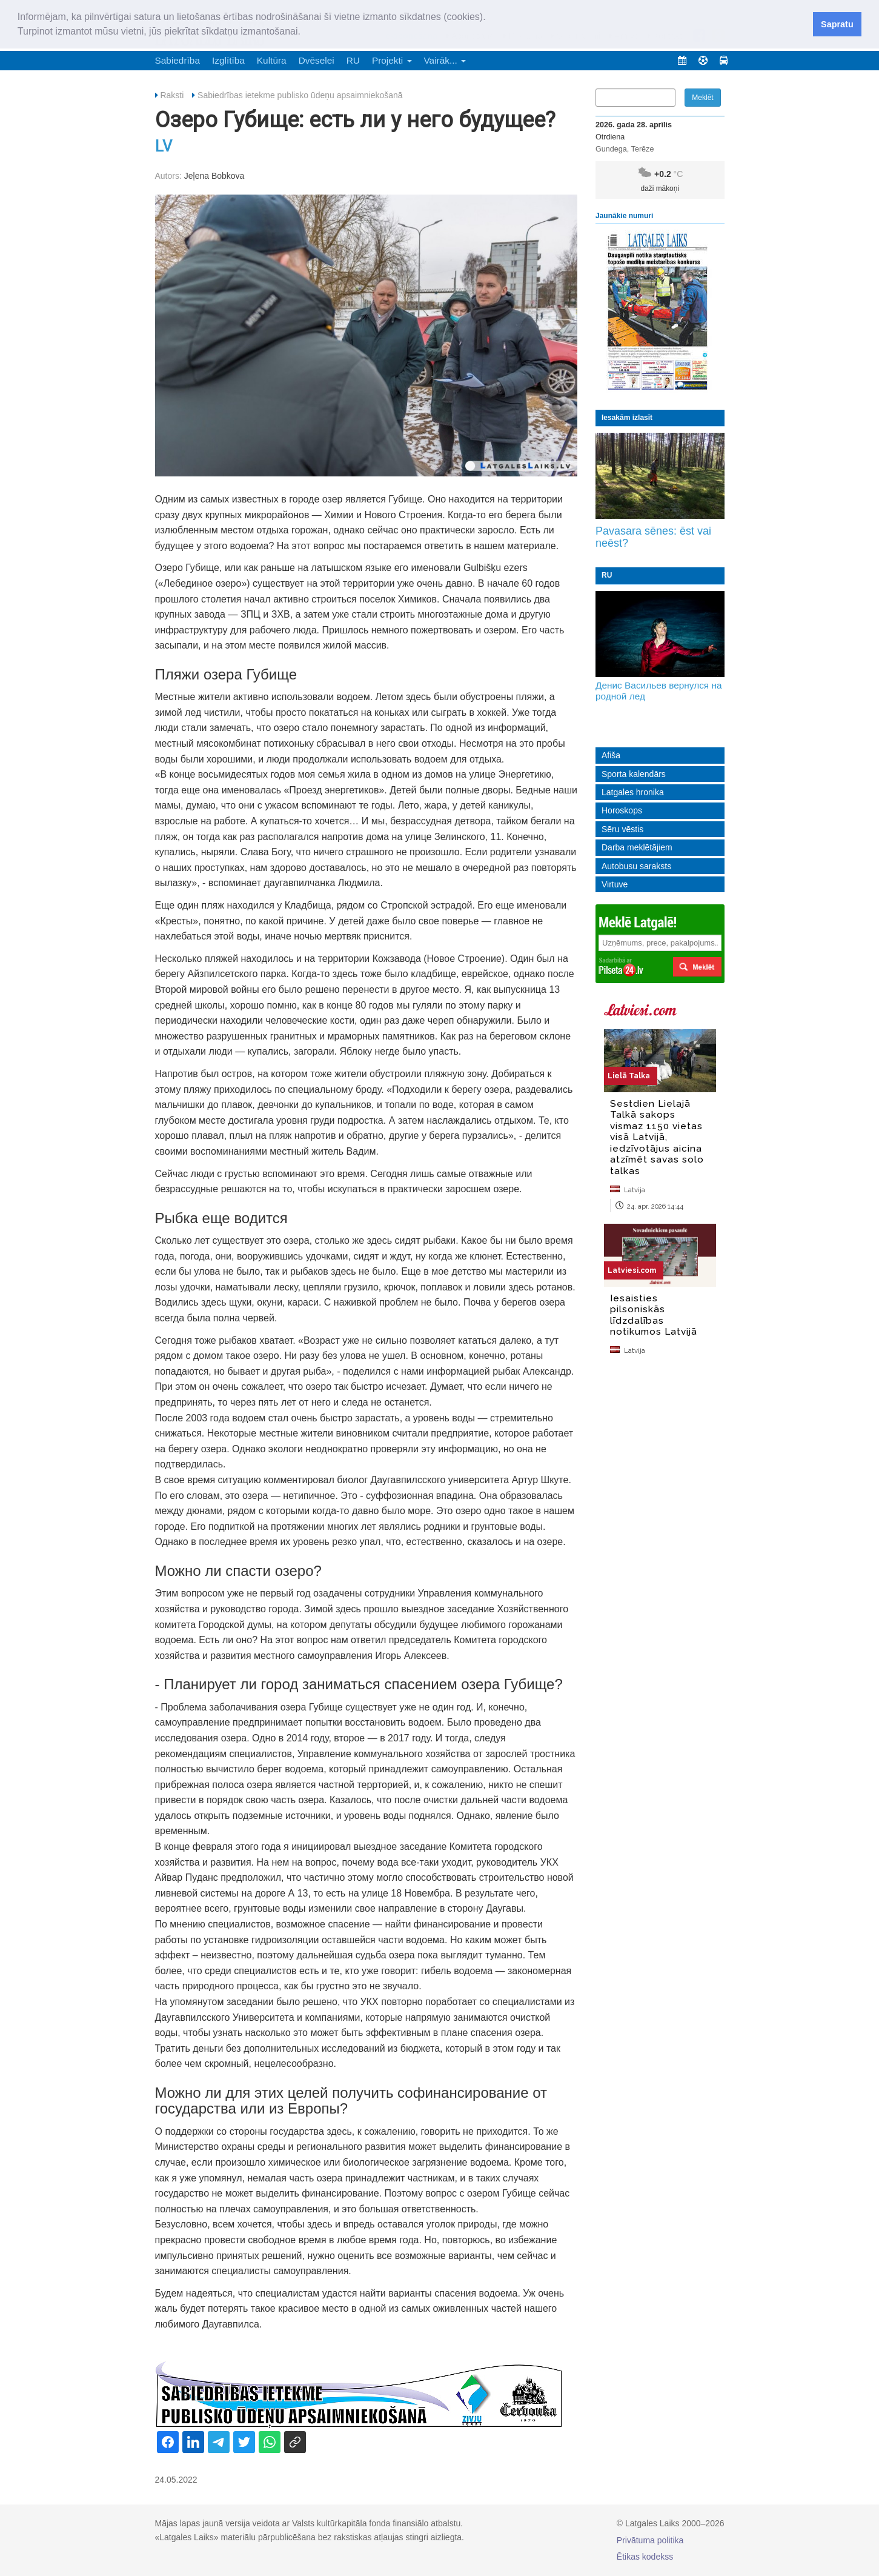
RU (353, 60)
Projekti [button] (392, 60)
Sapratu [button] (837, 24)
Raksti (172, 95)
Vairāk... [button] (445, 60)
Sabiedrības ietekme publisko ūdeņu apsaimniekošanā (300, 95)
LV (163, 146)
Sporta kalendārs (634, 774)
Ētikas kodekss (645, 2556)
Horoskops (622, 810)
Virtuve (615, 884)
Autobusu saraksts (636, 866)
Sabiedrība (177, 60)
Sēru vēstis (622, 829)
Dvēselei (316, 60)
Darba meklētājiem (637, 847)
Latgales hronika (633, 792)
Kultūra (272, 60)
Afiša (611, 755)
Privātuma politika (650, 2540)
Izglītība (228, 60)
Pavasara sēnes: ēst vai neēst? (653, 537)
